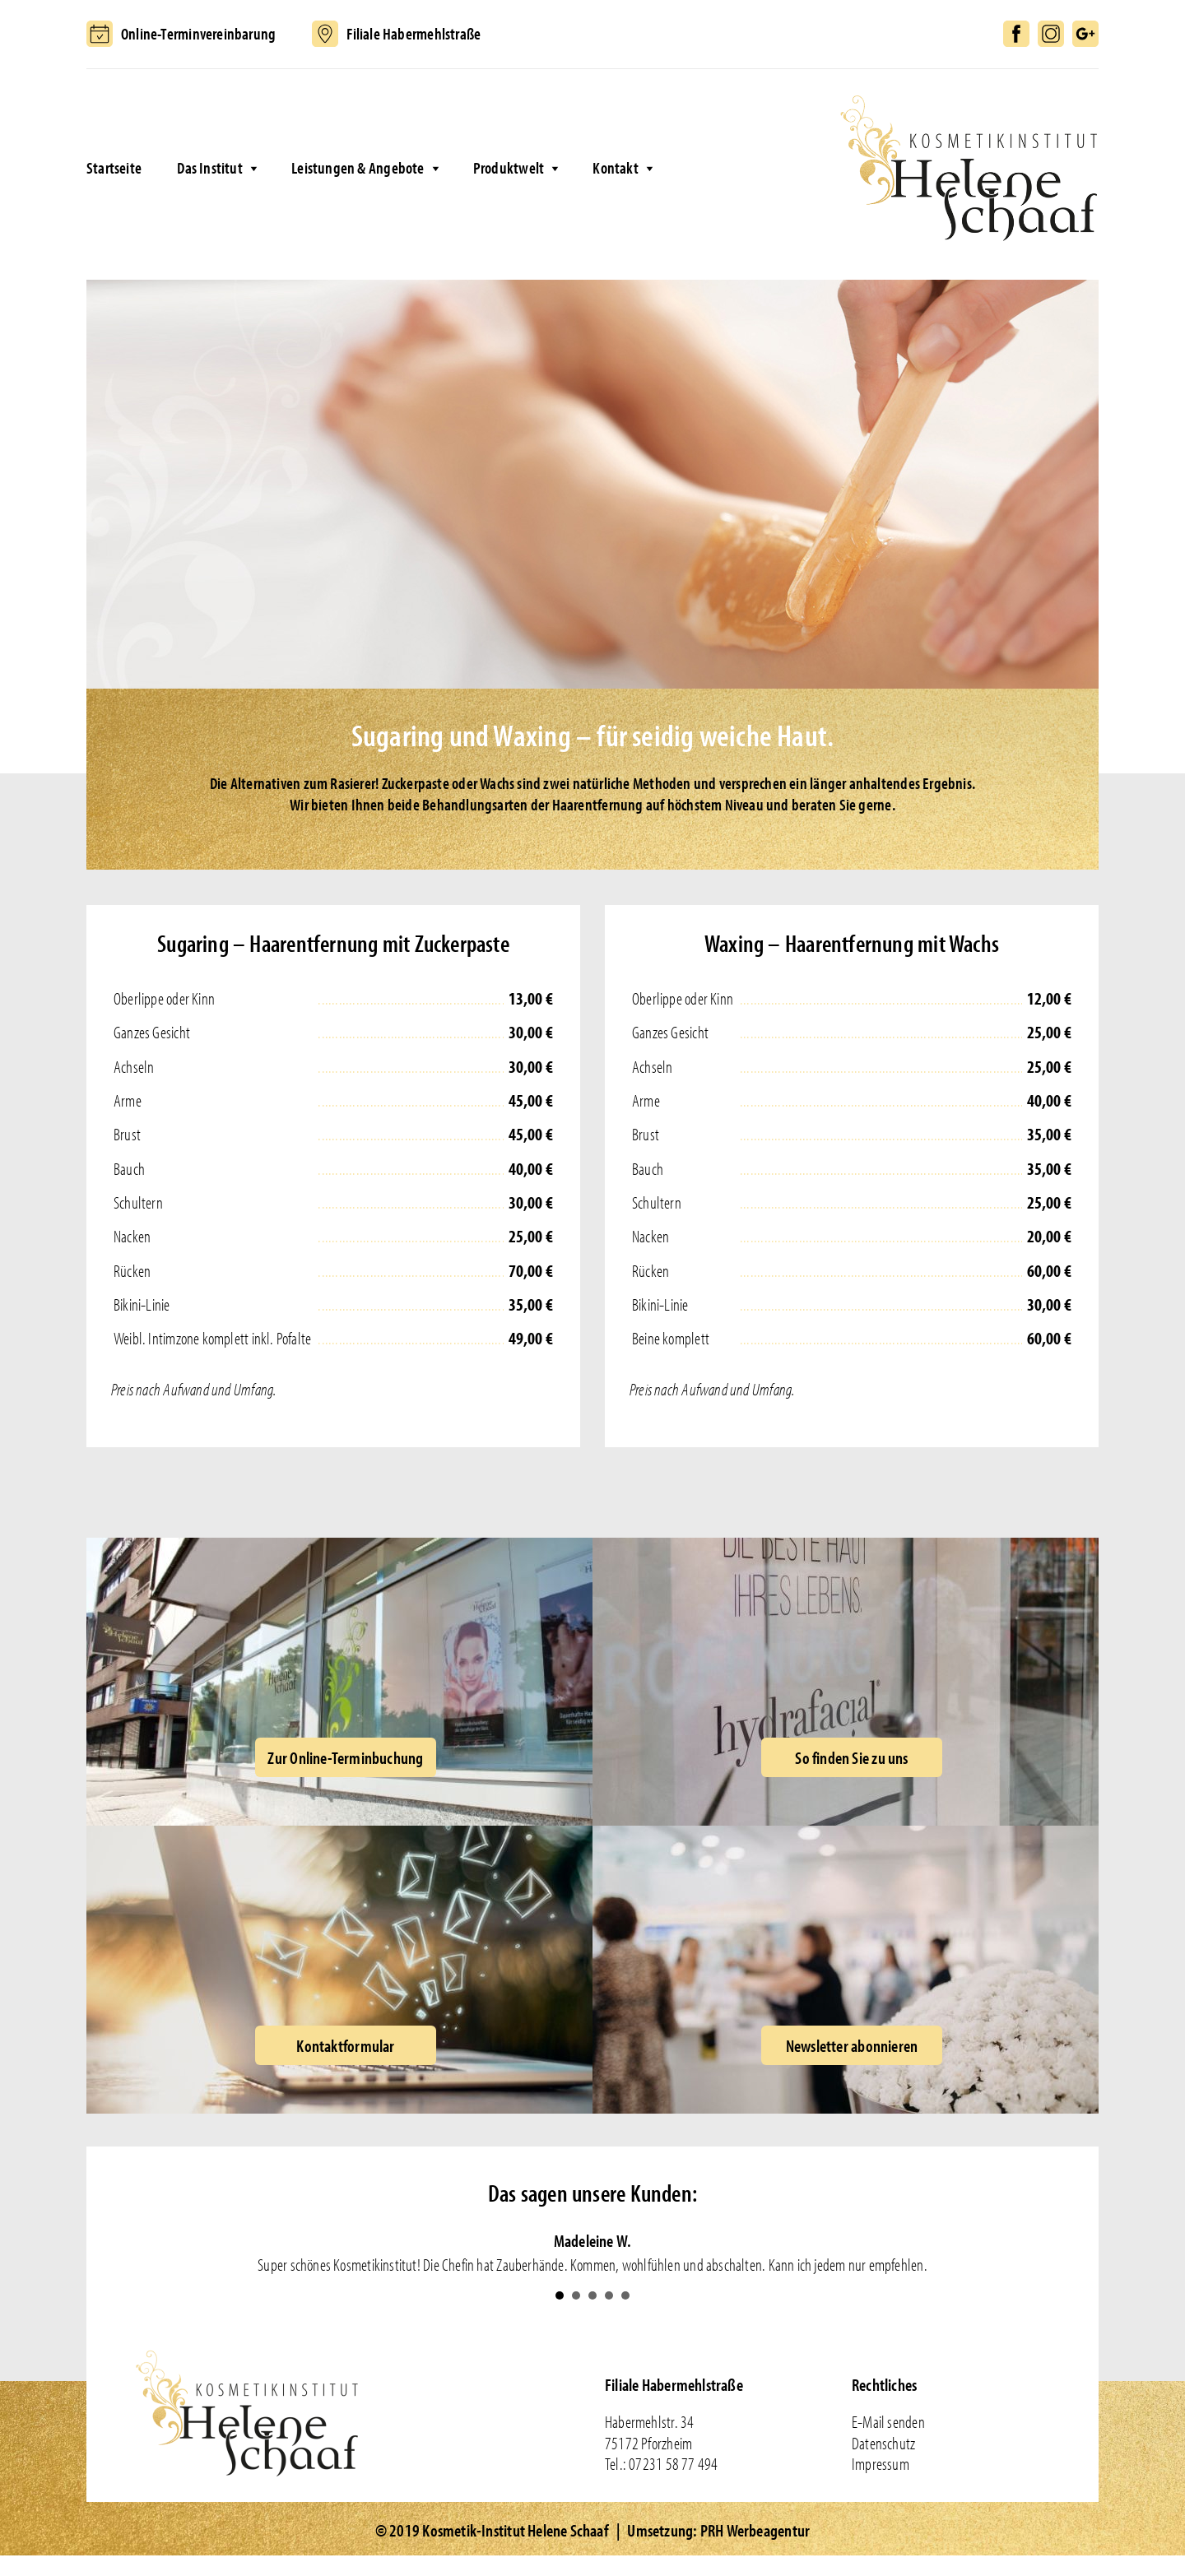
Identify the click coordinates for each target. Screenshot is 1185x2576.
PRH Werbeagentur (755, 2529)
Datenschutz (883, 2442)
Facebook (1016, 34)
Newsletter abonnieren (852, 2045)
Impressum (880, 2463)
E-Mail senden (888, 2421)
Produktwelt (508, 167)
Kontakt (615, 167)
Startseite (114, 167)
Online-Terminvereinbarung (198, 33)
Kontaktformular (345, 2045)
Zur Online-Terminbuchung (345, 1757)
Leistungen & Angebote (357, 167)
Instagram (1051, 34)
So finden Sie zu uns (851, 1757)
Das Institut (210, 167)
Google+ (1085, 34)
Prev (141, 2252)
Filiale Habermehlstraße (413, 33)
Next (1044, 2252)
